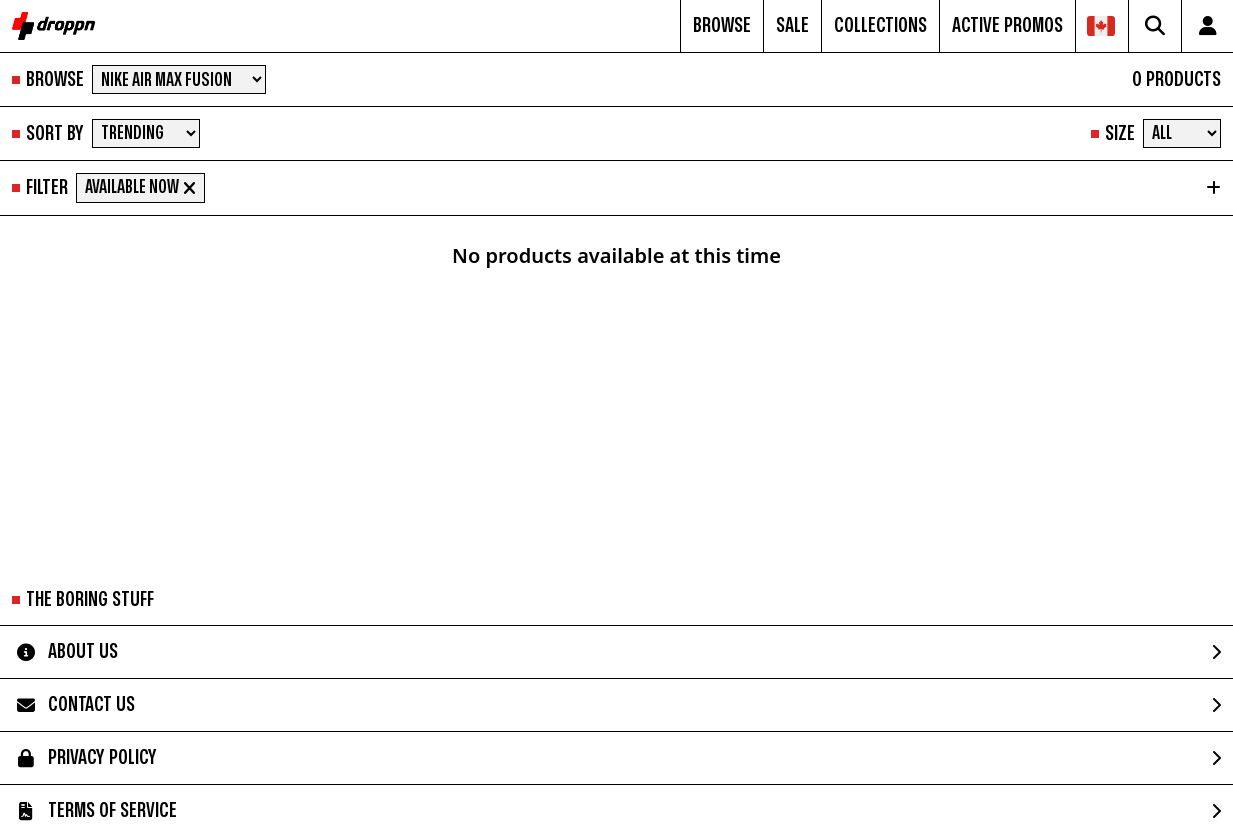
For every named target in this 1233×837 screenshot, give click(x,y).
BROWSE (722, 25)
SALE (792, 25)
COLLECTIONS (880, 25)
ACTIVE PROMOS (1007, 25)
